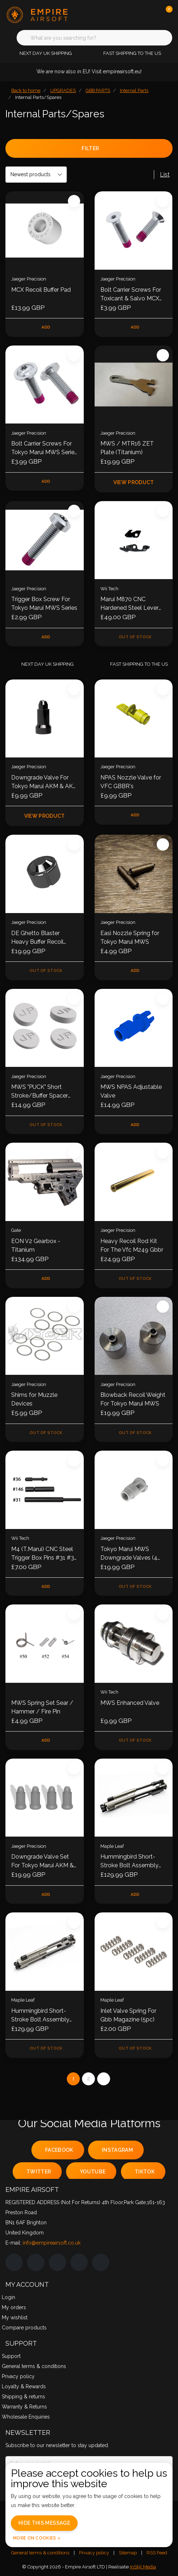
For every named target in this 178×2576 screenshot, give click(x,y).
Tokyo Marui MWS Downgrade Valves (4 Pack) (128, 1554)
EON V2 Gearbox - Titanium (35, 1245)
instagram (117, 2150)
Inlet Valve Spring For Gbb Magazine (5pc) (128, 2015)
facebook (59, 2150)
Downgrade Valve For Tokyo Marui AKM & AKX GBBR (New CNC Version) (44, 782)
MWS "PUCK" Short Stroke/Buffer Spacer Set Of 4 (39, 1091)
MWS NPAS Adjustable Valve (131, 1091)
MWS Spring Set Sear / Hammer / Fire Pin (42, 1707)
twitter (38, 2172)
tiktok (145, 2172)
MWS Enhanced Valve (129, 1702)
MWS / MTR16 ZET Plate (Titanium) (127, 448)
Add (46, 327)
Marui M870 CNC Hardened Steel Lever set (129, 604)
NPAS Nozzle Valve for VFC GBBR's (130, 782)
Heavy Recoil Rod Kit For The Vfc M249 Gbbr (131, 1245)
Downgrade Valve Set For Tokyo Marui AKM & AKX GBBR (42, 1861)
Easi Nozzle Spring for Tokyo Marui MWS (129, 937)
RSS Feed (157, 2552)
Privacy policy (94, 2552)
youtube (92, 2172)
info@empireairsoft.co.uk (52, 2243)
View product (133, 482)
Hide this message (44, 2523)
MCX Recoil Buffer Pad (41, 289)
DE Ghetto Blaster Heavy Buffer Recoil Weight (37, 938)
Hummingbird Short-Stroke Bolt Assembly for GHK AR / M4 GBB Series (41, 2015)
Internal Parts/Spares (38, 97)
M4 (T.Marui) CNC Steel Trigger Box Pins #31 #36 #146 (44, 1554)
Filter (90, 148)
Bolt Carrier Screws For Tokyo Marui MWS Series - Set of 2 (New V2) (44, 448)
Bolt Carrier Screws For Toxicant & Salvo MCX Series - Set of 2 (130, 294)
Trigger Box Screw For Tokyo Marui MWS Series (44, 603)
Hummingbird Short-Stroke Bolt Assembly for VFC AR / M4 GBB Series (129, 1861)
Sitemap (128, 2552)
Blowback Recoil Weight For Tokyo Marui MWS (132, 1399)
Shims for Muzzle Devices (34, 1399)
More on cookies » (36, 2538)
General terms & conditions (40, 2552)
